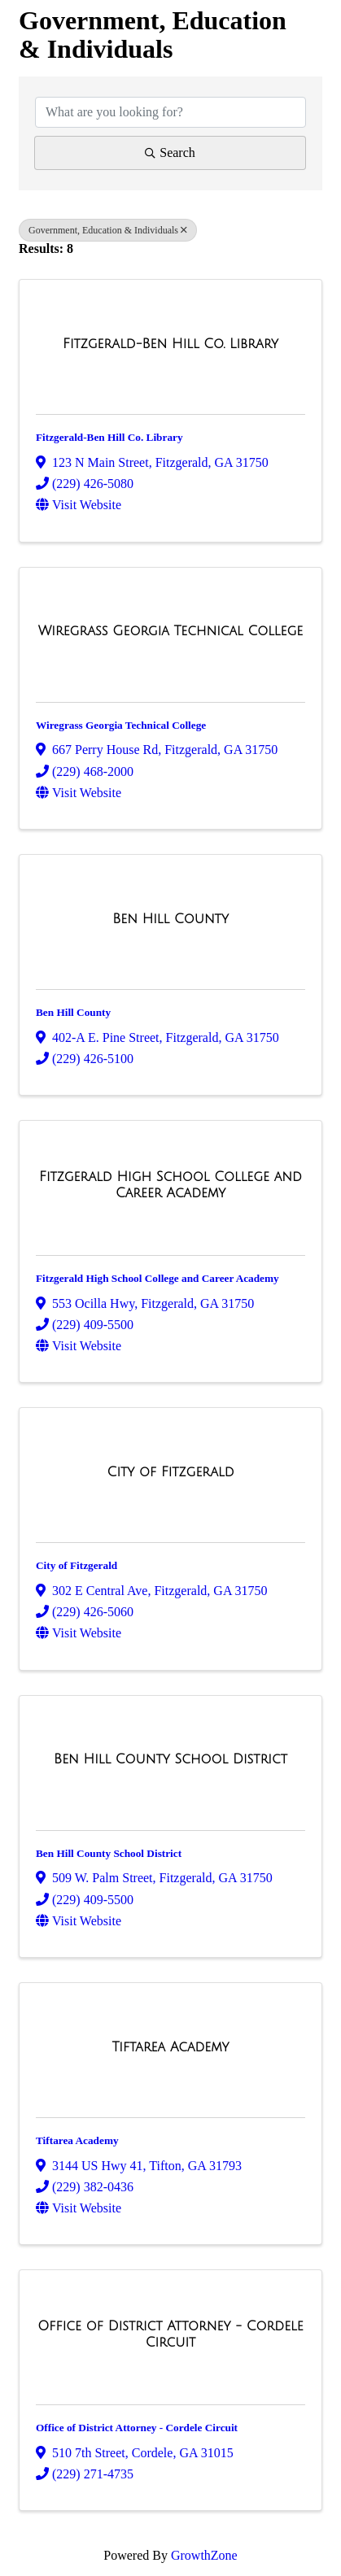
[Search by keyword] (170, 112)
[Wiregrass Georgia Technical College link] (171, 631)
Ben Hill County (73, 1012)
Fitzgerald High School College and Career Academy (157, 1278)
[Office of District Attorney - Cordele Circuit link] (170, 2334)
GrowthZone (204, 2555)
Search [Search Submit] (170, 152)
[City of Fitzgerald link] (170, 1472)
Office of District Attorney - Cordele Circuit (137, 2427)
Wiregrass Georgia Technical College (121, 725)
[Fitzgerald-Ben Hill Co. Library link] (170, 344)
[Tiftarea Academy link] (170, 2047)
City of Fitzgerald (76, 1565)
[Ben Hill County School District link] (170, 1759)
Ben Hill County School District (108, 1853)
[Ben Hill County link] (170, 919)
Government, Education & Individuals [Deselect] (107, 230)
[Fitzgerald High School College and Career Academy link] (170, 1185)
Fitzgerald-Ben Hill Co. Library (109, 437)
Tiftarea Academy (77, 2140)
